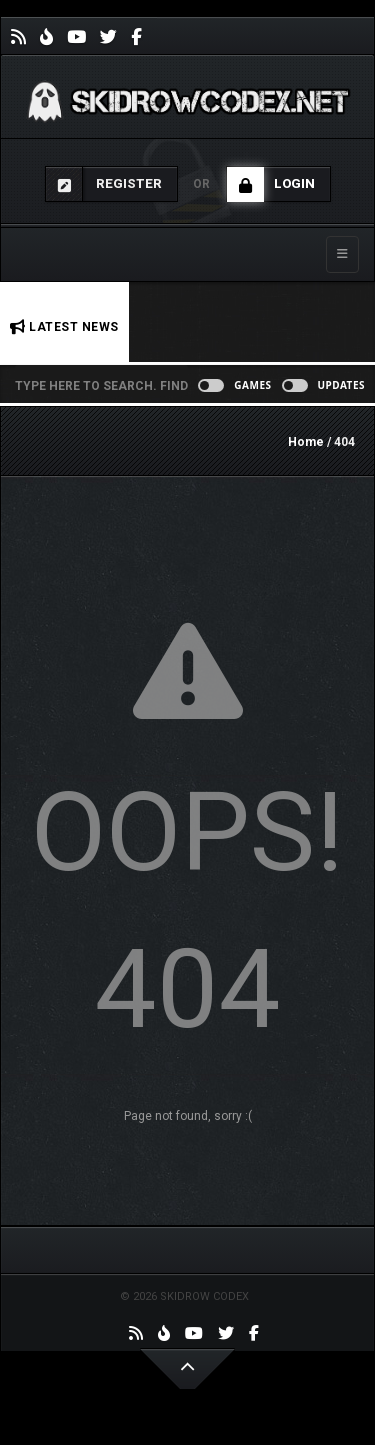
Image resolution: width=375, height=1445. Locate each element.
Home (306, 442)
